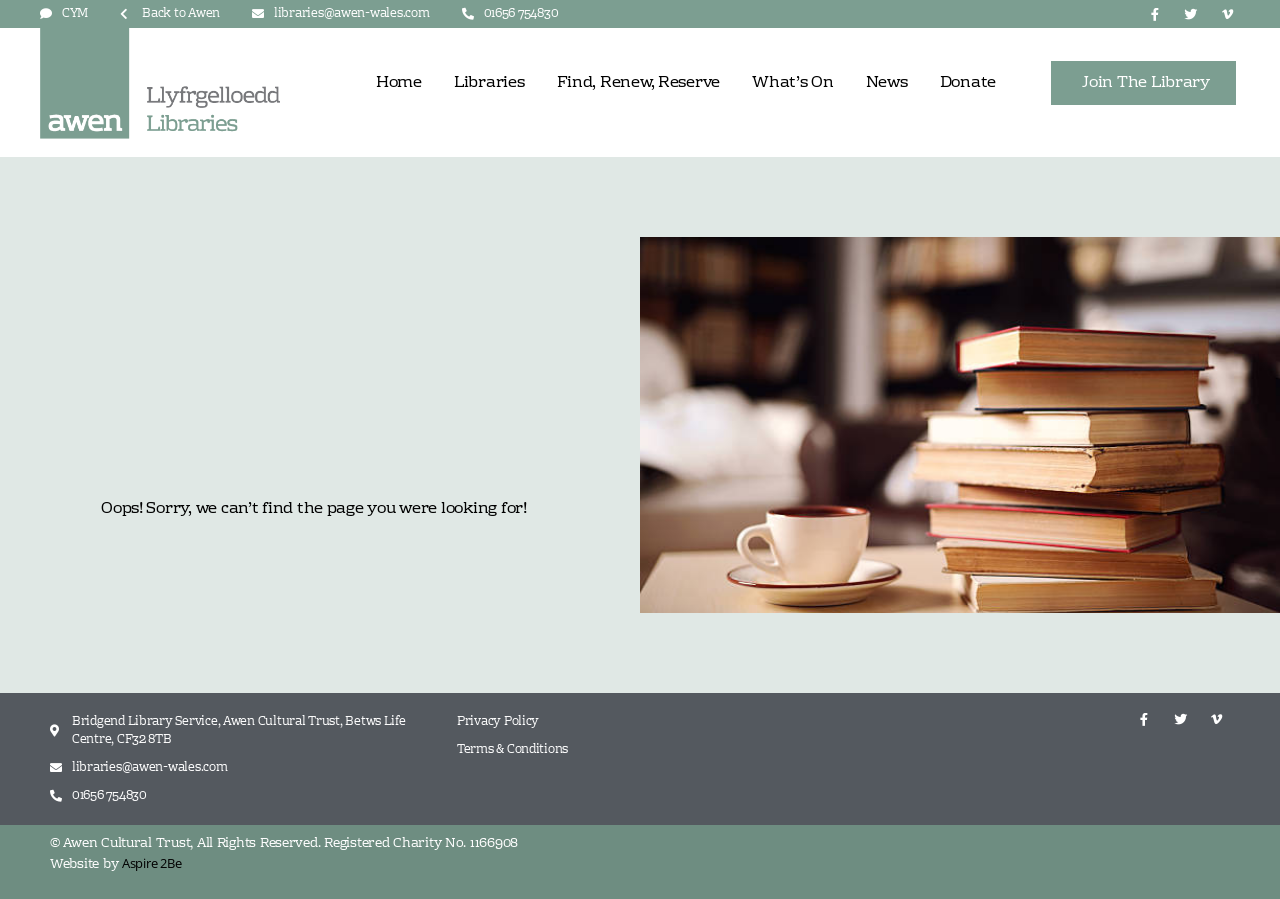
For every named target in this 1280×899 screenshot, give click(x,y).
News (887, 83)
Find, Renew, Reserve (639, 83)
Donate (968, 83)
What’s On (793, 83)
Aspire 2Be (151, 863)
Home (399, 83)
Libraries (489, 83)
